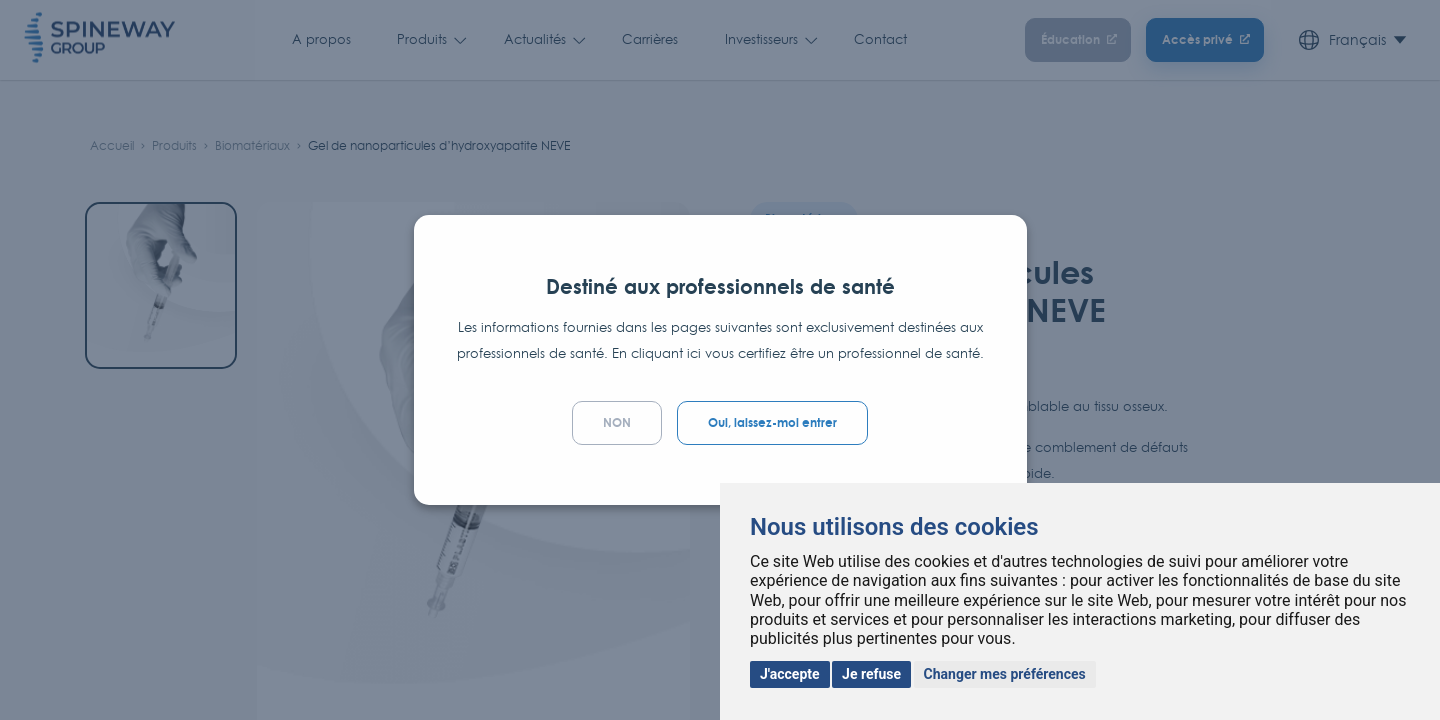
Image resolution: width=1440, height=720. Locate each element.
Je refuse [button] (871, 674)
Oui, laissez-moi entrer (772, 422)
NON (617, 422)
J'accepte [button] (790, 674)
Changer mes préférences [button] (1005, 674)
